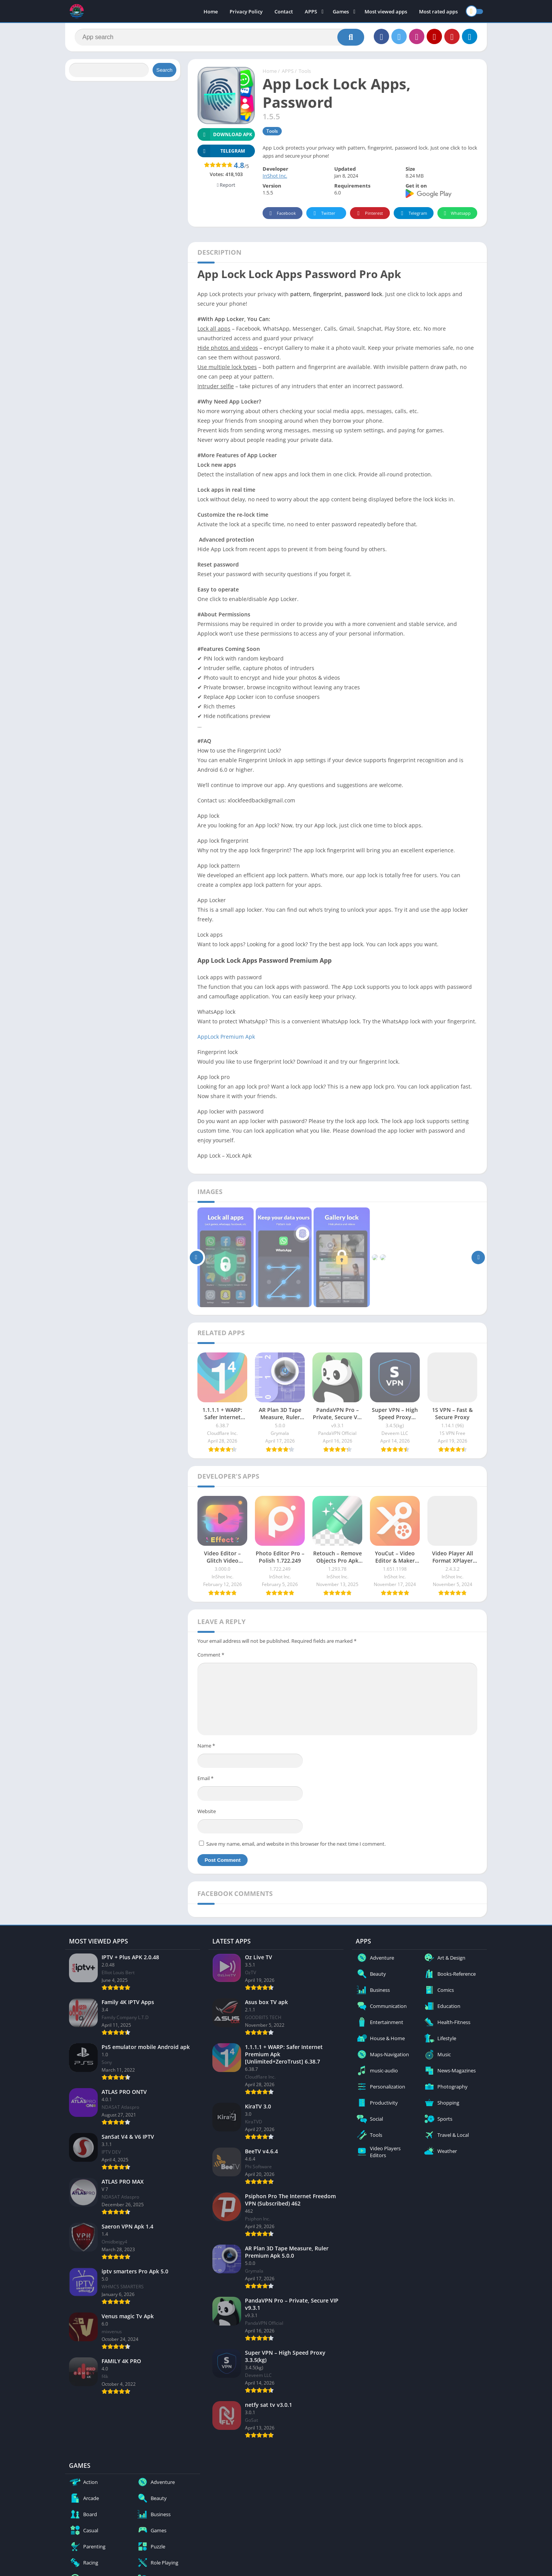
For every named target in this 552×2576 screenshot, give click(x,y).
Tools (305, 71)
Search (164, 70)
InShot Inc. (275, 175)
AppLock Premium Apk (226, 1036)
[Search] (219, 37)
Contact (283, 11)
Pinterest (369, 213)
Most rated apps (438, 11)
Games (341, 11)
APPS (311, 11)
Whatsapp (456, 213)
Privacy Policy (246, 11)
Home (211, 11)
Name (206, 1745)
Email (205, 1778)
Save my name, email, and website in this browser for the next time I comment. (296, 1843)
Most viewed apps (386, 11)
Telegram (412, 213)
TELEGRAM (221, 151)
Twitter (323, 213)
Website (206, 1811)
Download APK (224, 134)
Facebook (281, 213)
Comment (210, 1654)
